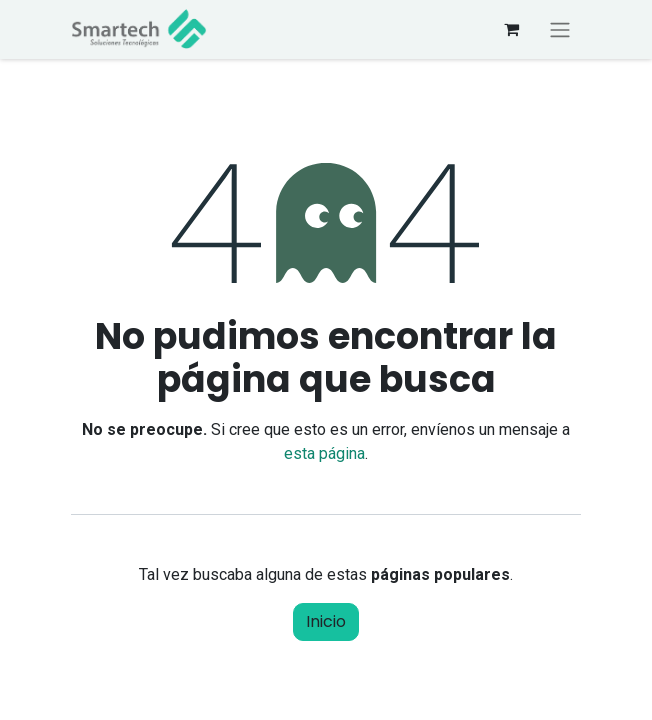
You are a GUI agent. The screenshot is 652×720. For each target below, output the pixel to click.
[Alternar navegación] (560, 29)
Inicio (326, 621)
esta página (324, 453)
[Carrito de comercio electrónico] (511, 29)
